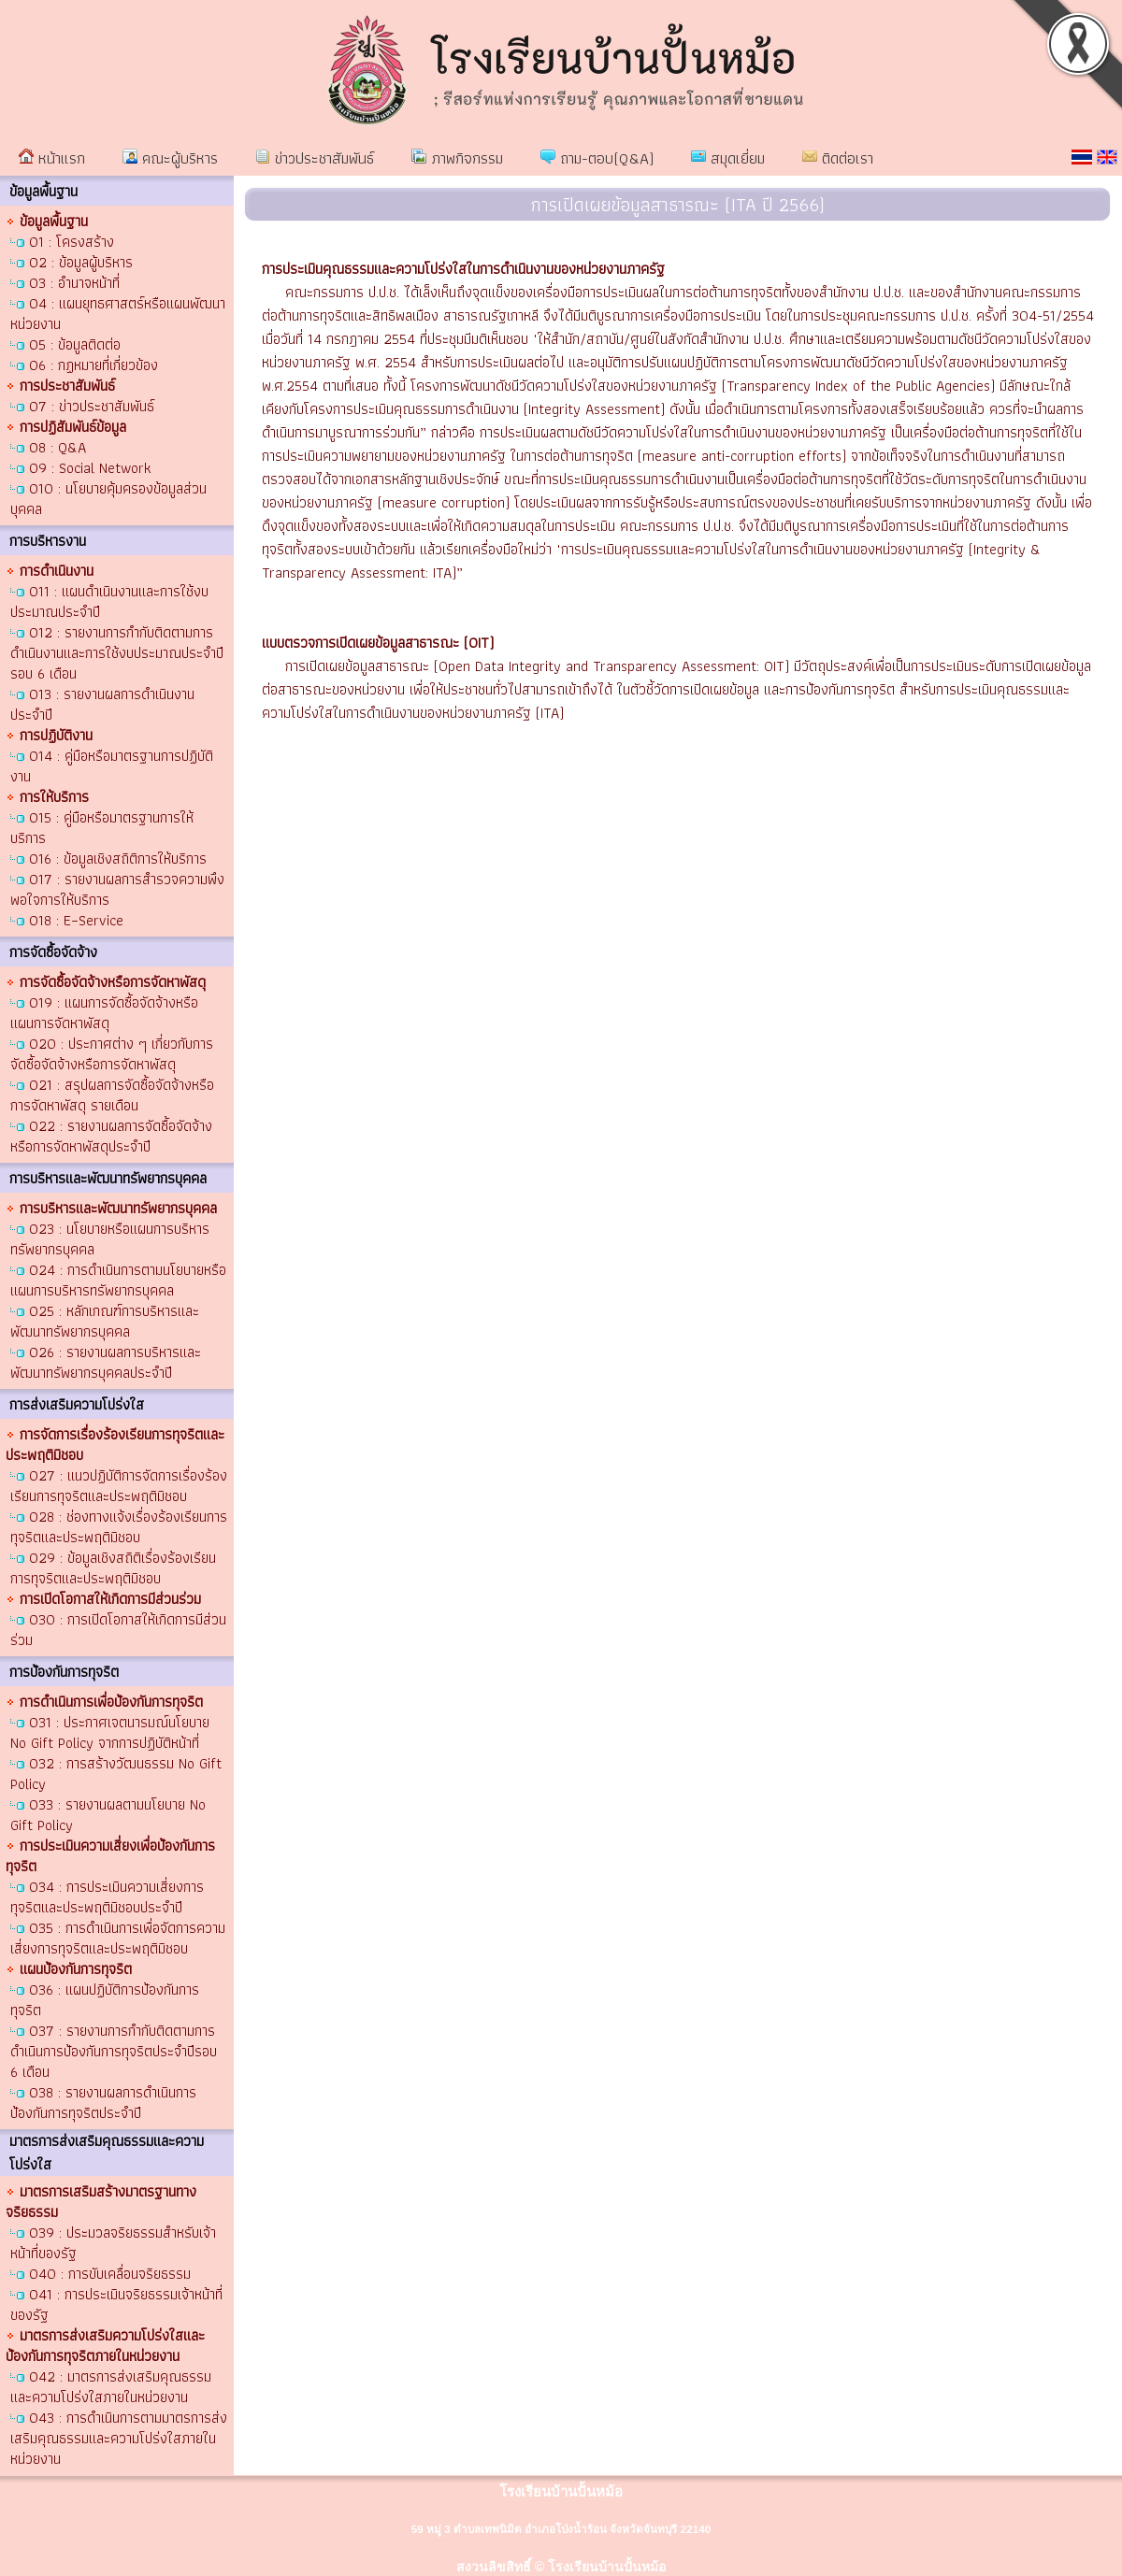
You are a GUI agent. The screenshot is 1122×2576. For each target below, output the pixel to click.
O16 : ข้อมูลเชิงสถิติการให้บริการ (118, 858)
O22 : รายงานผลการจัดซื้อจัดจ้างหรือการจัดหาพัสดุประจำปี (111, 1136)
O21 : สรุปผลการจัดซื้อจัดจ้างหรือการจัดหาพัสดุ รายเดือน (112, 1095)
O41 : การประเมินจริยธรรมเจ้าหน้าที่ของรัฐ (116, 2304)
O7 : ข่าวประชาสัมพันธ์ (91, 406)
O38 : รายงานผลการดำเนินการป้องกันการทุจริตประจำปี (103, 2103)
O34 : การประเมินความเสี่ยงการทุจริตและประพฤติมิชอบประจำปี (107, 1897)
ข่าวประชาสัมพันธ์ (314, 158)
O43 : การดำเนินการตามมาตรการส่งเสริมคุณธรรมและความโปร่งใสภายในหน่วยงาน (118, 2438)
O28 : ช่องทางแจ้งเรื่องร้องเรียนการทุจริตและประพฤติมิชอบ (118, 1527)
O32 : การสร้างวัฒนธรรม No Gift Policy (116, 1774)
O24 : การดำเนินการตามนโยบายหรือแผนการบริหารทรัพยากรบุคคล (118, 1280)
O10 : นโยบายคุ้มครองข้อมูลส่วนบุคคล (108, 499)
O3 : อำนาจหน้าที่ (74, 282)
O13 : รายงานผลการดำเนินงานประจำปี (102, 704)
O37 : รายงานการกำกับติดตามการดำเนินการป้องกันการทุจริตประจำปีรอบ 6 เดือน (113, 2051)
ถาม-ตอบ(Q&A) (597, 158)
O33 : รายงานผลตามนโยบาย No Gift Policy (108, 1815)
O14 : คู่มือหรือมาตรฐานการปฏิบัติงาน (111, 766)
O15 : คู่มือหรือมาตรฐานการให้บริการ (102, 828)
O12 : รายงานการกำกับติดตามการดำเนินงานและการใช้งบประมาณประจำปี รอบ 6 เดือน (116, 653)
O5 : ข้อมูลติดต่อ (75, 344)
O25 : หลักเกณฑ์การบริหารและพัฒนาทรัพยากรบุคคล (104, 1321)
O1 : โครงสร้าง (71, 241)
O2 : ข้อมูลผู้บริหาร (81, 262)
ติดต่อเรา (837, 158)
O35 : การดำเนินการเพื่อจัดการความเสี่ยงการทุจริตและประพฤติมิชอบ (117, 1938)
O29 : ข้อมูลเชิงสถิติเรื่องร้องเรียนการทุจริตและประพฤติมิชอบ (113, 1568)
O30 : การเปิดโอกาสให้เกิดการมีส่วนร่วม (118, 1630)
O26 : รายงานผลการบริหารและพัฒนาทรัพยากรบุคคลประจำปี (105, 1362)
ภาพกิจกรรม (457, 158)
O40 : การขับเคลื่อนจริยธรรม (110, 2273)
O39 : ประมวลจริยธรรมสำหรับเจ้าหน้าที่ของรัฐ (113, 2243)
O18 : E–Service (76, 920)
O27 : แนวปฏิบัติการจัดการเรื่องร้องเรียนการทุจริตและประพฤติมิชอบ (118, 1486)
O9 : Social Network (90, 467)
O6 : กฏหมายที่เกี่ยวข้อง (93, 365)
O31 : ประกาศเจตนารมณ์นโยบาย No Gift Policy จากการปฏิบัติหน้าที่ (109, 1732)
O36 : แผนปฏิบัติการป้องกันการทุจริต (104, 2000)
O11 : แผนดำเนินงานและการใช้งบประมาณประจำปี (109, 601)
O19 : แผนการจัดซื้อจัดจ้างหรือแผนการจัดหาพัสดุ (104, 1013)
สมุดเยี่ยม (728, 158)
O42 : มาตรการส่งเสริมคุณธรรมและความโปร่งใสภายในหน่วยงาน (110, 2387)
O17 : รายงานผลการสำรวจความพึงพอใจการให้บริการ (117, 889)
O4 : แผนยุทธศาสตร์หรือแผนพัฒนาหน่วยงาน (117, 314)
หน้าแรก (52, 158)
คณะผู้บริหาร (170, 158)
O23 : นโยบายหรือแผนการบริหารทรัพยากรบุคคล (109, 1239)
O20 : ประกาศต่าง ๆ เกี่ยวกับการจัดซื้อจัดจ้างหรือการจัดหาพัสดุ (111, 1054)
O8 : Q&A (57, 447)
